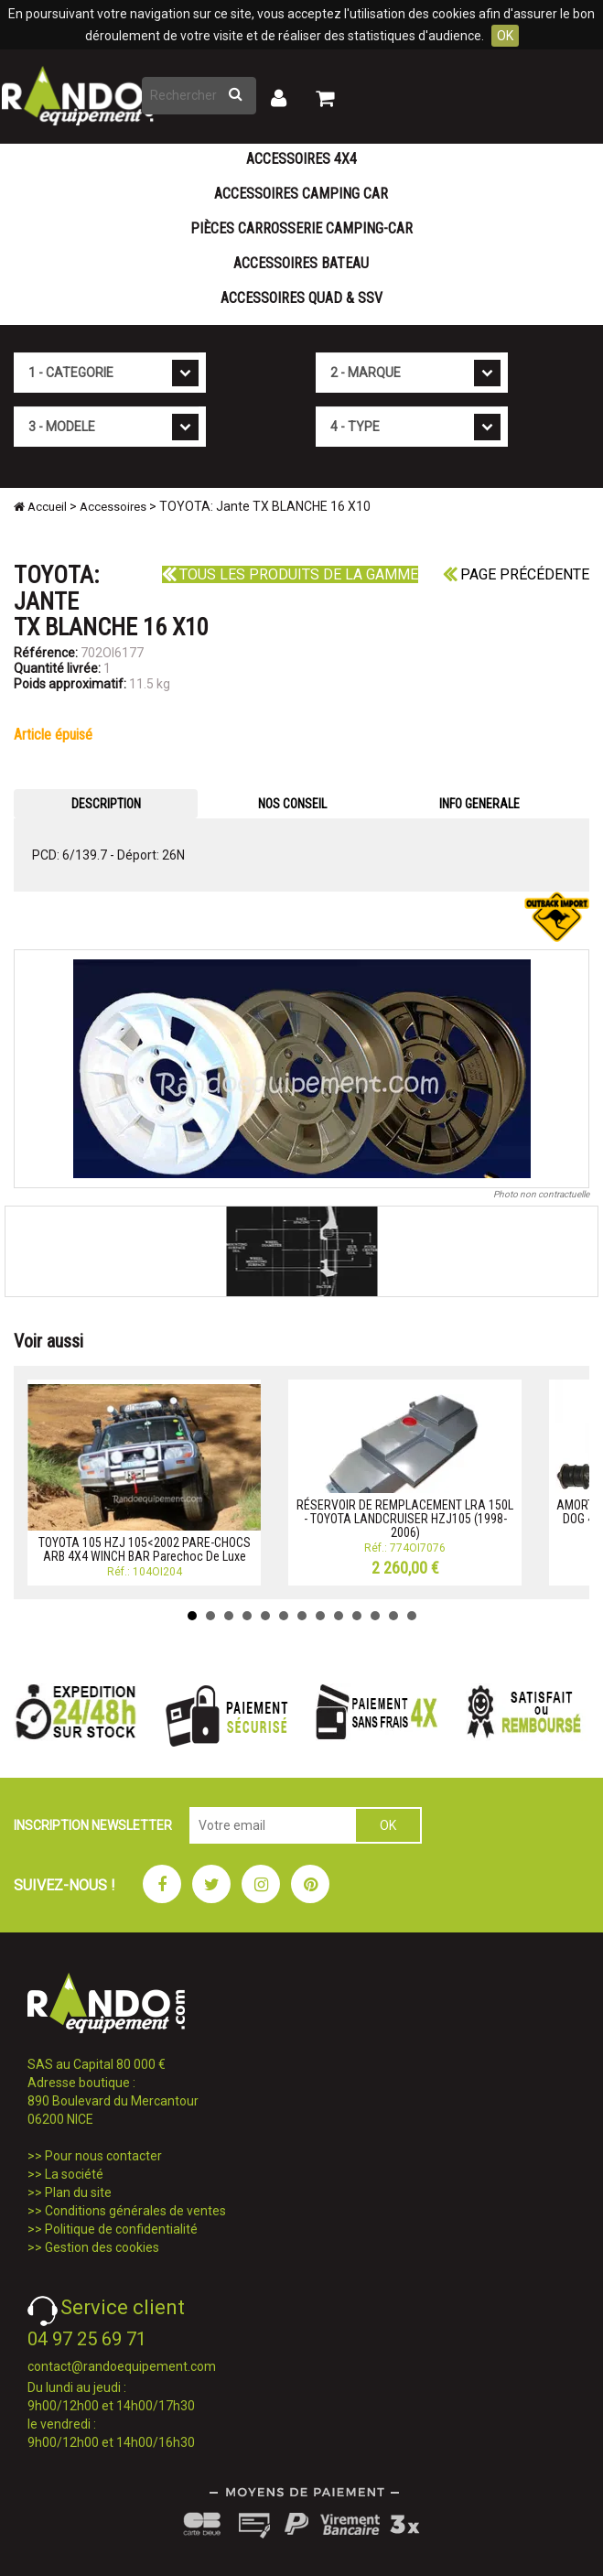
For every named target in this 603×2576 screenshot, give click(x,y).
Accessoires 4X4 (301, 159)
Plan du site (78, 2192)
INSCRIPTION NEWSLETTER (93, 1825)
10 (356, 1615)
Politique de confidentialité (121, 2229)
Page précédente (516, 574)
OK (505, 35)
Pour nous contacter (103, 2155)
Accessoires (113, 507)
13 (411, 1615)
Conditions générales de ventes (135, 2210)
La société (74, 2174)
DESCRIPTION (106, 803)
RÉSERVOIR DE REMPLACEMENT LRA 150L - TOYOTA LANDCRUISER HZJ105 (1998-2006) (404, 1519)
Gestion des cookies (102, 2247)
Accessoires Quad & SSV (301, 298)
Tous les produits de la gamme (290, 574)
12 (393, 1615)
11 (375, 1615)
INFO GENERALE (479, 803)
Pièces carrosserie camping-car (301, 228)
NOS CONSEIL (292, 803)
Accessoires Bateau (301, 263)
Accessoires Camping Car (301, 193)
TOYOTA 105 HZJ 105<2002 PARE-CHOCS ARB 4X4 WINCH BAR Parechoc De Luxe (144, 1549)
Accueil (40, 507)
